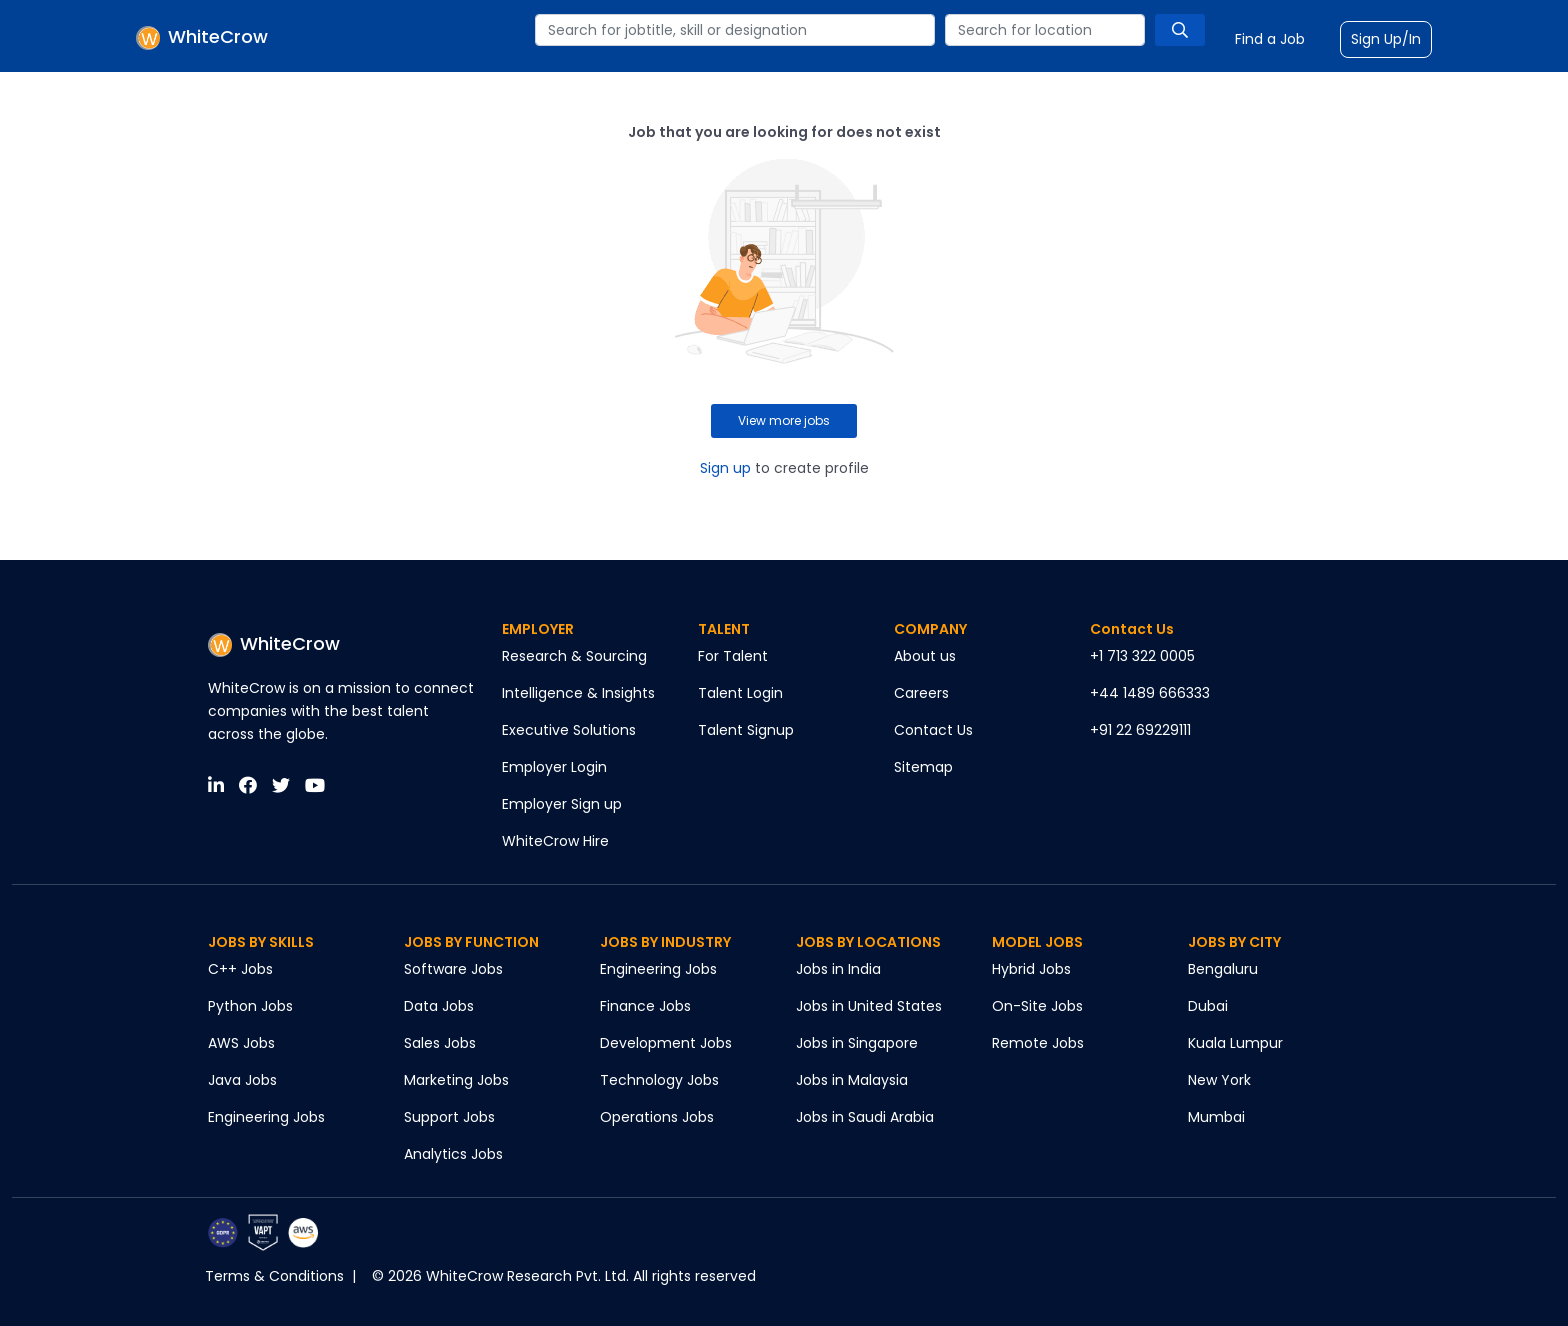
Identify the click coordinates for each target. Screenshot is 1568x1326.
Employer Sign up (562, 804)
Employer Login (554, 767)
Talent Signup (746, 730)
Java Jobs (242, 1080)
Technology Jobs (659, 1080)
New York (1219, 1080)
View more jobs (784, 420)
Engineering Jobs (266, 1117)
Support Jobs (449, 1117)
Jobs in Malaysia (852, 1080)
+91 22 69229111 (1140, 730)
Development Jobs (666, 1043)
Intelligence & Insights (578, 693)
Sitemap (923, 767)
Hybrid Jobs (1031, 969)
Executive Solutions (569, 730)
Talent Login (740, 693)
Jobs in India (838, 969)
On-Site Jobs (1037, 1006)
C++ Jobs (240, 969)
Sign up (725, 468)
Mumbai (1216, 1117)
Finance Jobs (645, 1006)
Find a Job (1270, 39)
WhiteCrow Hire (555, 841)
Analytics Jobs (453, 1154)
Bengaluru (1223, 969)
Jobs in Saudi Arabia (865, 1117)
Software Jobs (453, 969)
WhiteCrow (274, 643)
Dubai (1208, 1006)
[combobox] (735, 30)
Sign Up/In (1386, 39)
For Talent (733, 656)
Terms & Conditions (274, 1276)
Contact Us (933, 730)
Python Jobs (250, 1006)
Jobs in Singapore (857, 1043)
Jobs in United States (869, 1006)
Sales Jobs (440, 1043)
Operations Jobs (657, 1117)
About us (925, 656)
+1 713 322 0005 (1142, 656)
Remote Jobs (1038, 1043)
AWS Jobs (241, 1043)
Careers (921, 693)
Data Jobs (439, 1006)
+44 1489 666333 (1150, 693)
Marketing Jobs (456, 1080)
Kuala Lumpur (1235, 1043)
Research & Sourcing (574, 656)
